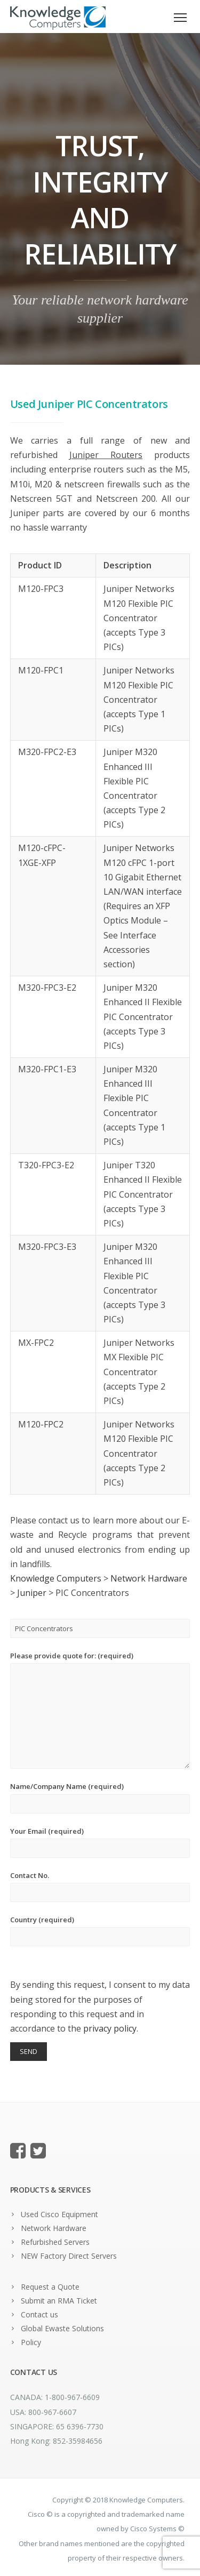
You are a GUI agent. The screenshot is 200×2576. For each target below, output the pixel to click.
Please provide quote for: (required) (100, 1710)
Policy (31, 2342)
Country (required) (100, 1930)
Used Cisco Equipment (59, 2214)
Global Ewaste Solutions (62, 2328)
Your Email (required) (100, 1842)
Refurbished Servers (55, 2242)
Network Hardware (53, 2228)
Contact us (39, 2314)
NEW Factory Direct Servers (69, 2256)
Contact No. (100, 1886)
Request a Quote (50, 2287)
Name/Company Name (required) (100, 1797)
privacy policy (110, 2028)
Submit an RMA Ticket (59, 2301)
